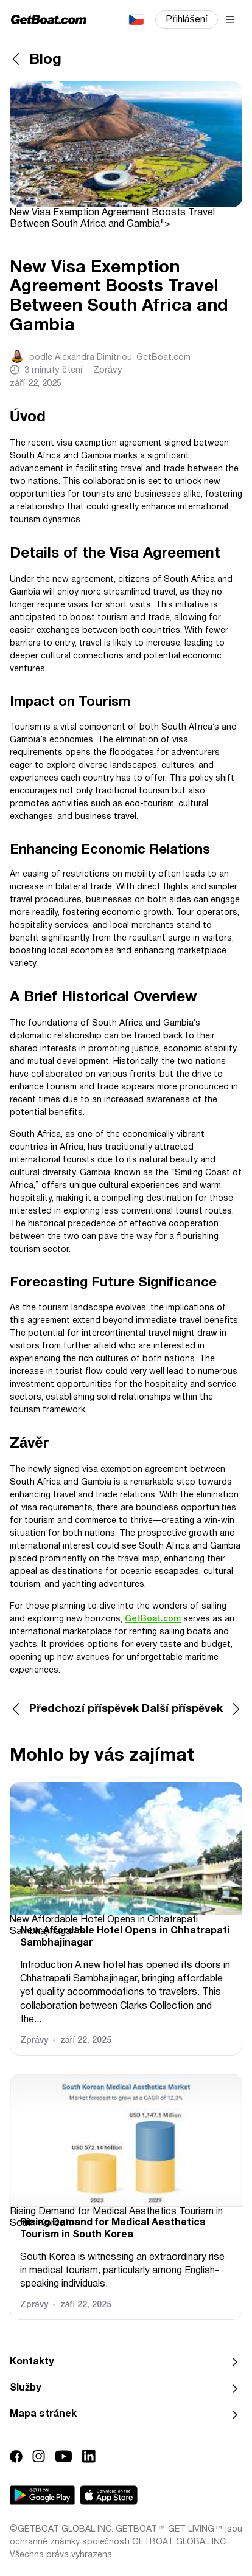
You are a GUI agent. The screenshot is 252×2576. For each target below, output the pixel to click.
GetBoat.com (153, 1619)
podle (110, 358)
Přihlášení (187, 20)
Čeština (135, 19)
